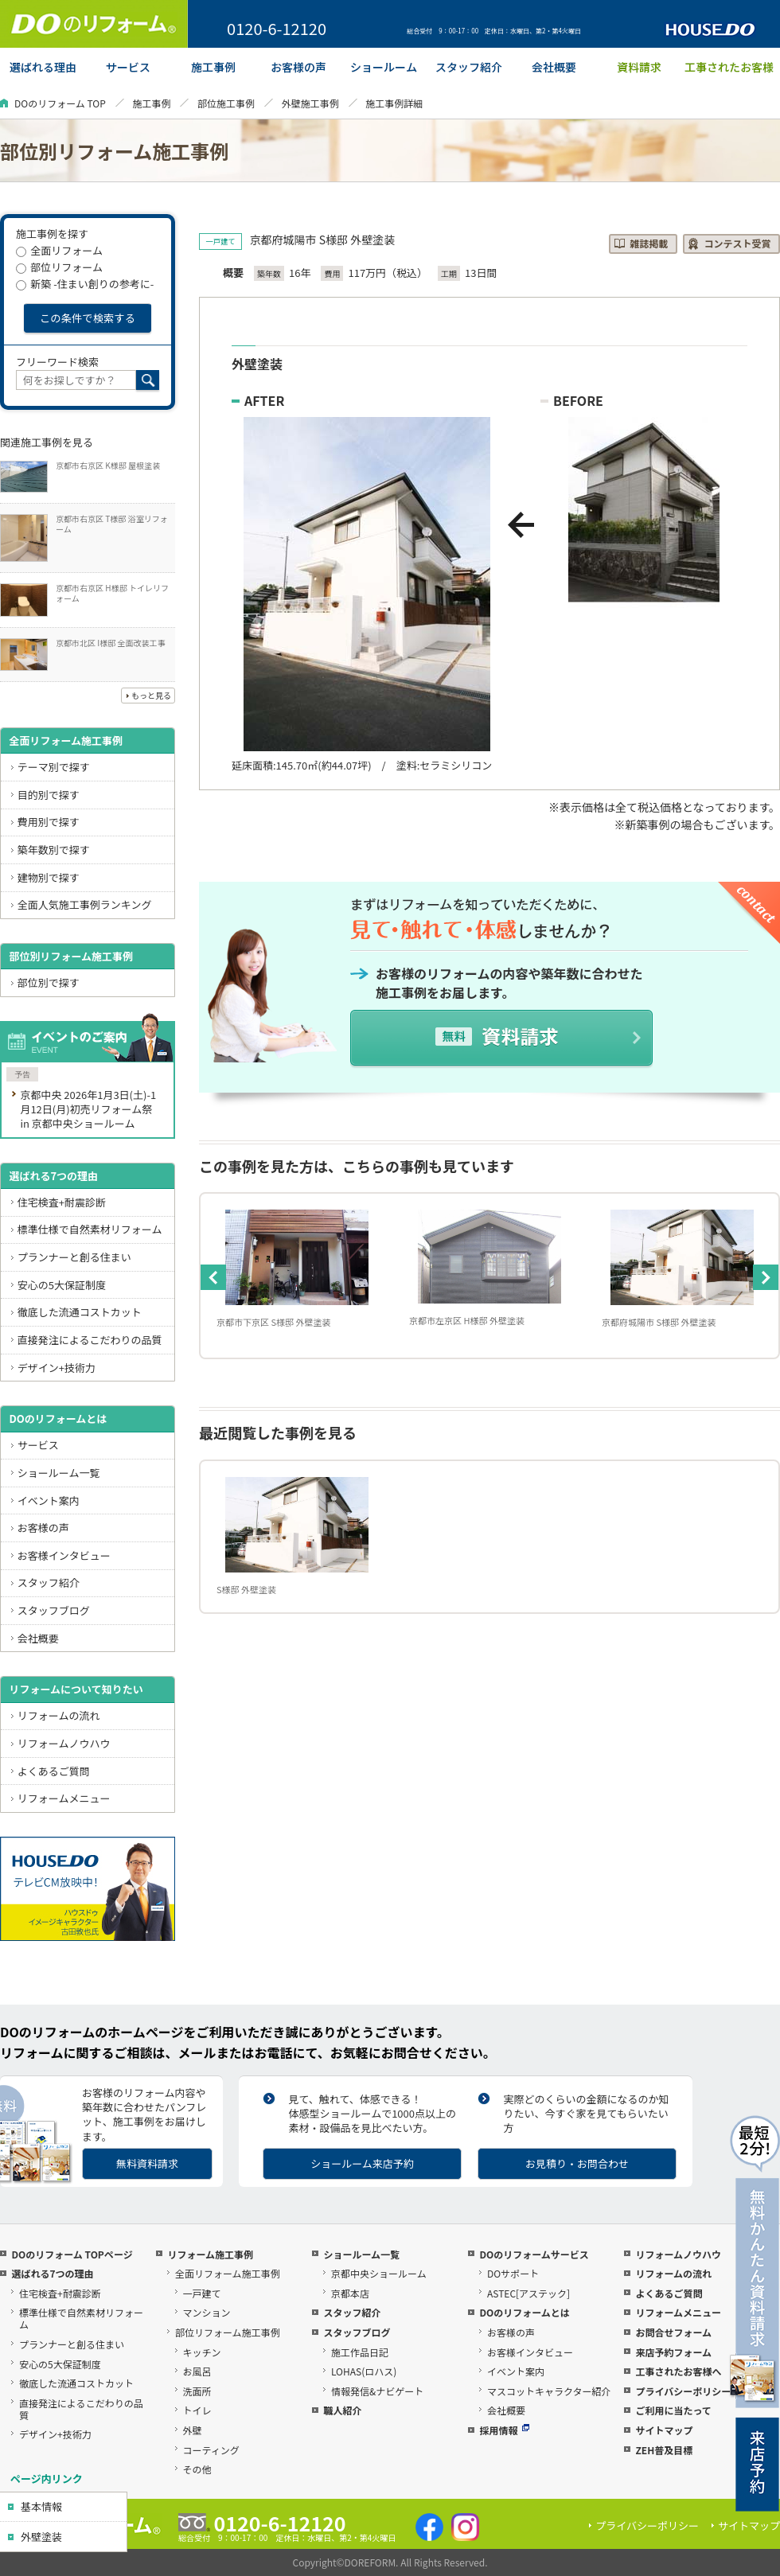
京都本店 (350, 2293)
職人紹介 (342, 2410)
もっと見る (151, 695)
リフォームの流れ (59, 1715)
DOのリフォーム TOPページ (71, 2254)
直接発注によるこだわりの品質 (90, 1339)
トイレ (197, 2410)
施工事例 (151, 103)
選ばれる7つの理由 (53, 1175)
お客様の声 (43, 1527)
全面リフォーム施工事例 (66, 740)
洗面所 (197, 2391)
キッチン (202, 2352)
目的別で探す (49, 794)
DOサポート (513, 2273)
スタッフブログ (54, 1610)
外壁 (192, 2430)
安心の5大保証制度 (62, 1284)
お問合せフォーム (673, 2332)
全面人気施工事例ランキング (85, 904)
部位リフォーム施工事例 (227, 2332)
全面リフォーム (59, 250)
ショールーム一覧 (59, 1472)
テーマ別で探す (54, 766)
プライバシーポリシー (683, 2391)
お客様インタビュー (64, 1555)
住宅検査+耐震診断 (62, 1202)
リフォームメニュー (64, 1798)
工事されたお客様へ (678, 2371)
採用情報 (504, 2430)
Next (765, 1277)
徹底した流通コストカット (80, 1311)
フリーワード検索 (57, 361)
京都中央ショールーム (379, 2273)
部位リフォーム (59, 267)
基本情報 (41, 2506)
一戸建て (202, 2293)
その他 (197, 2469)
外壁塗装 (41, 2536)
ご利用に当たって (673, 2410)
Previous (213, 1277)
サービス (38, 1444)
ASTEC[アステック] (528, 2293)
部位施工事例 (226, 103)
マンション (207, 2312)
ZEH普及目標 (663, 2450)
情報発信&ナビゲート (377, 2391)
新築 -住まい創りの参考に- (85, 283)
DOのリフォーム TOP (60, 103)
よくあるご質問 (54, 1771)
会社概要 (38, 1638)
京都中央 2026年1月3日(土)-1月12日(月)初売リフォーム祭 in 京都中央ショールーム (88, 1109)
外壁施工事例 (310, 103)
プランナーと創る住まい (74, 1257)
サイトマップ (663, 2430)
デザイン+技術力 (57, 1367)
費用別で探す (49, 821)
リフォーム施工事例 (210, 2254)
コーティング (211, 2450)
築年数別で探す (54, 849)
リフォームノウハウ (64, 1743)
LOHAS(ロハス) (363, 2371)
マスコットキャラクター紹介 (549, 2391)
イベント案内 (49, 1500)
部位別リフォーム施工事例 (71, 956)
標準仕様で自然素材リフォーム (90, 1229)
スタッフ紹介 (49, 1582)
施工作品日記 (359, 2352)
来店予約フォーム (673, 2352)
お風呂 (197, 2371)
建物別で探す (49, 877)
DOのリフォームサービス (533, 2254)
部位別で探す (49, 982)
